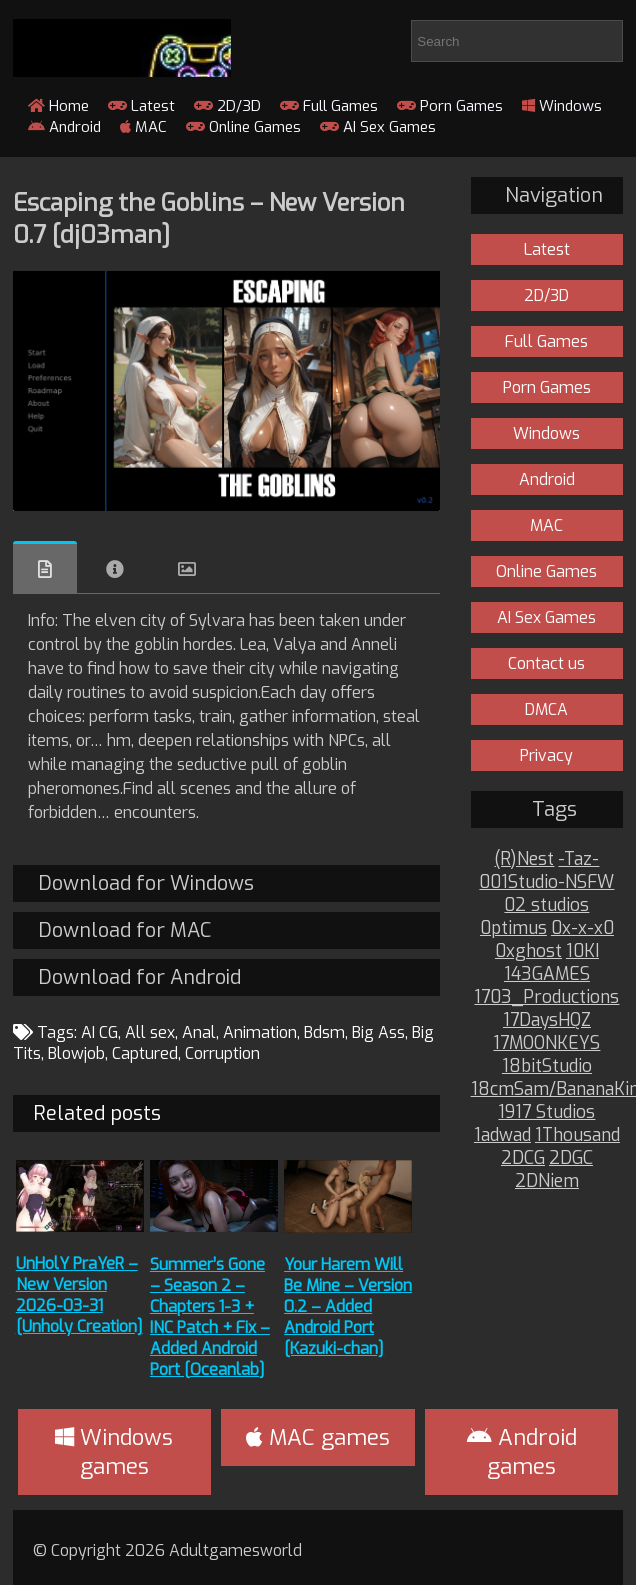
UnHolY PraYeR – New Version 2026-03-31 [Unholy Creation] (79, 1295)
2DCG (523, 1158)
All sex (150, 1032)
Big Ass (378, 1032)
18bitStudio (547, 1066)
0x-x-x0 (582, 928)
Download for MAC (124, 930)
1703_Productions (546, 997)
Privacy (546, 755)
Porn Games (450, 106)
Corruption (222, 1053)
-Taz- (578, 859)
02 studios (546, 905)
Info (115, 569)
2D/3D (227, 106)
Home (58, 106)
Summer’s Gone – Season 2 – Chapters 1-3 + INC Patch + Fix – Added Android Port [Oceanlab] (210, 1317)
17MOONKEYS (546, 1043)
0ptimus (513, 928)
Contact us (546, 663)
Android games (522, 1452)
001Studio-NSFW (546, 882)
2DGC (571, 1158)
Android (64, 127)
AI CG (99, 1032)
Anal (199, 1032)
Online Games (243, 127)
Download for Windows (146, 883)
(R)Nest (524, 859)
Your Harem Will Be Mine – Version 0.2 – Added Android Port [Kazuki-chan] (348, 1306)
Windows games (114, 1452)
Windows (562, 106)
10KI (582, 951)
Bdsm (324, 1032)
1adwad (502, 1135)
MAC (143, 127)
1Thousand (577, 1135)
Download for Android (139, 977)
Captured (145, 1053)
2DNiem (547, 1181)
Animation (260, 1032)
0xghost (528, 951)
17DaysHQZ (547, 1020)
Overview (45, 567)
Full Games (329, 106)
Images (187, 569)
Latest (141, 106)
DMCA (546, 709)
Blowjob (76, 1053)
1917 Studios (546, 1112)
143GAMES (547, 974)
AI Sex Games (378, 127)
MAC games (318, 1437)
